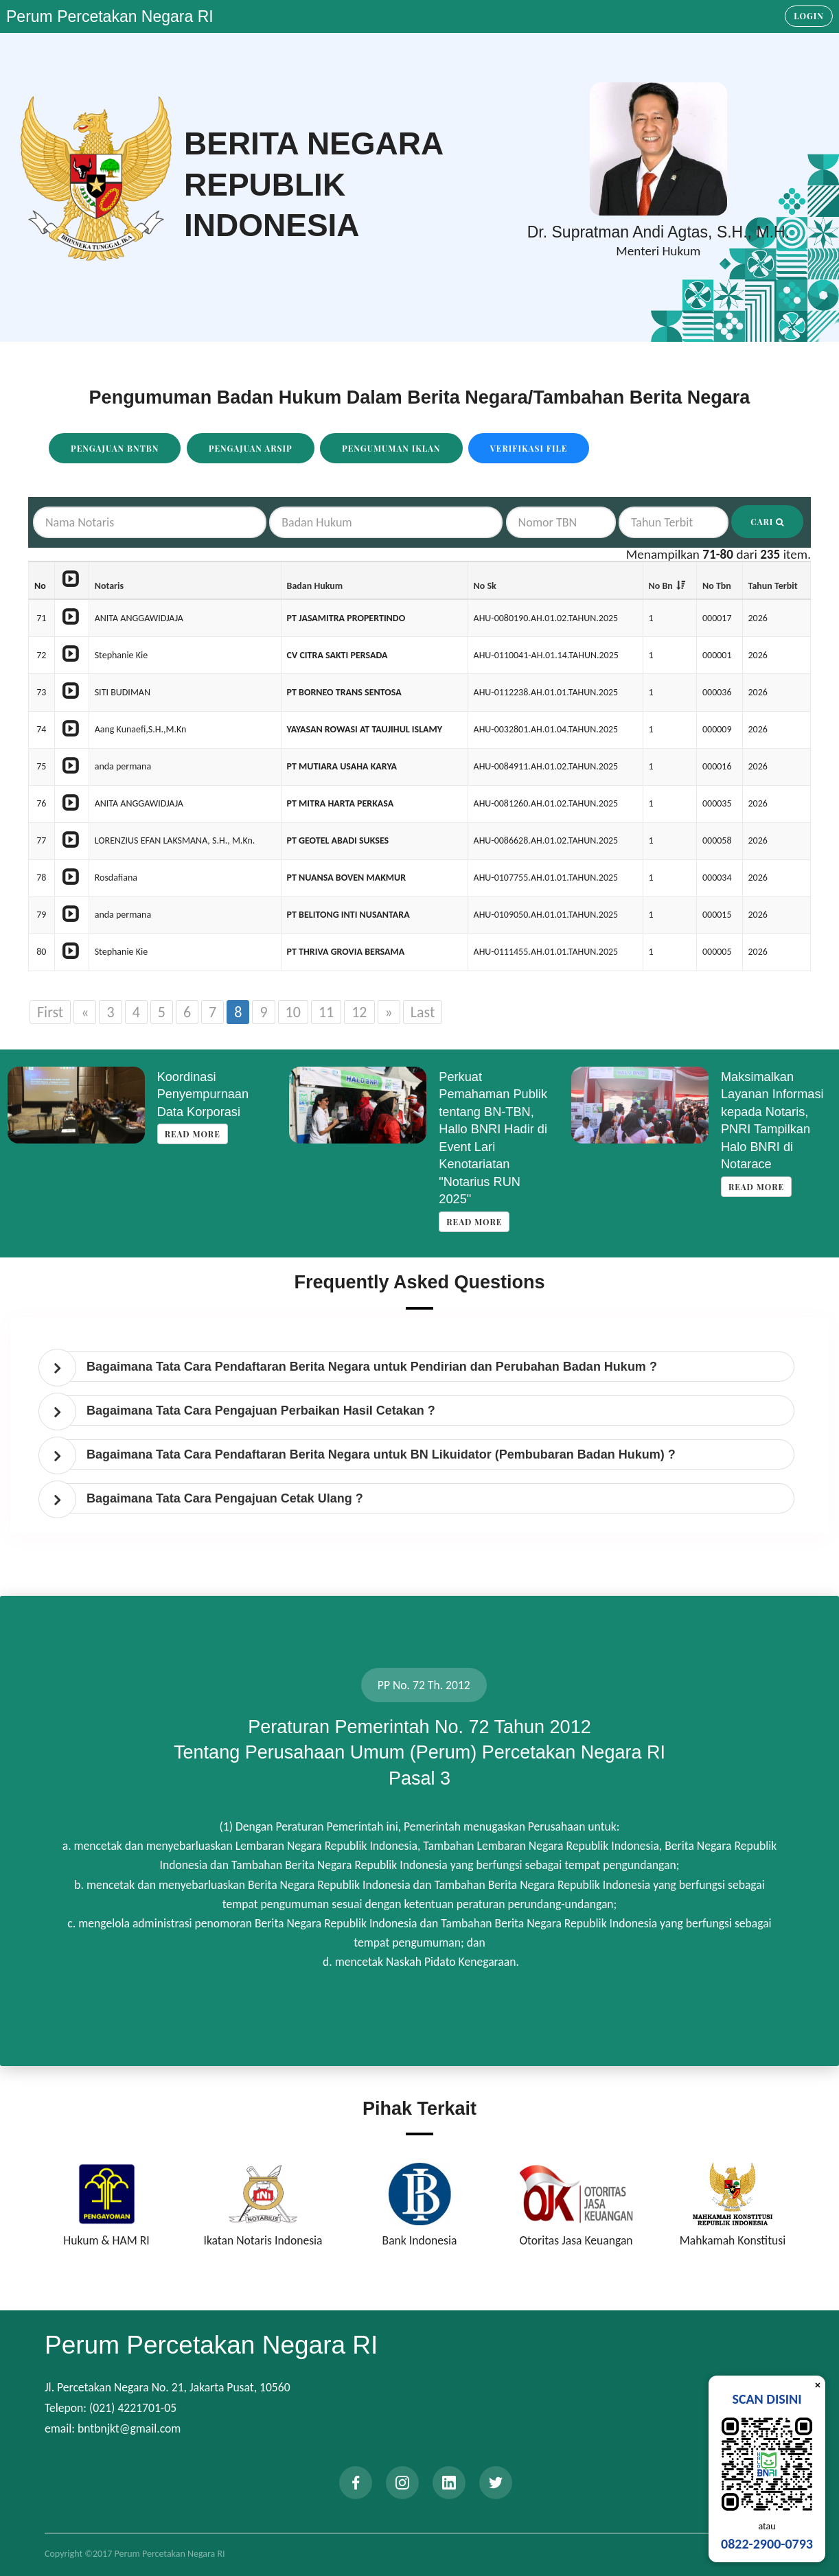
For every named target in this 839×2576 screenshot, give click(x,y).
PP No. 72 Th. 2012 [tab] (424, 1685)
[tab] (422, 1366)
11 (326, 1012)
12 (359, 1012)
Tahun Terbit (773, 586)
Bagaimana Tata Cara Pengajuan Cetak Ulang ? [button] (225, 1498)
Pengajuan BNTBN (115, 448)
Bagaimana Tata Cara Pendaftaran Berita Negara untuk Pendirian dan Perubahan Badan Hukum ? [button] (372, 1366)
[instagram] (402, 2482)
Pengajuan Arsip (250, 448)
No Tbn (716, 586)
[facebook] (355, 2482)
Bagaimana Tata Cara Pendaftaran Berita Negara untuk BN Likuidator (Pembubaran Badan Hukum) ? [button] (381, 1454)
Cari (767, 521)
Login (809, 15)
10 (293, 1012)
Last (423, 1012)
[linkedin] (449, 2482)
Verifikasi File (529, 448)
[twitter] (495, 2482)
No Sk (485, 586)
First (50, 1012)
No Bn (661, 586)
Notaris (109, 586)
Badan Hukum (315, 586)
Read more (192, 1133)
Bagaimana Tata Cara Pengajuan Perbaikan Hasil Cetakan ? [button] (261, 1410)
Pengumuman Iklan (391, 448)
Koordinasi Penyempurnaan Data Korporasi (203, 1094)
